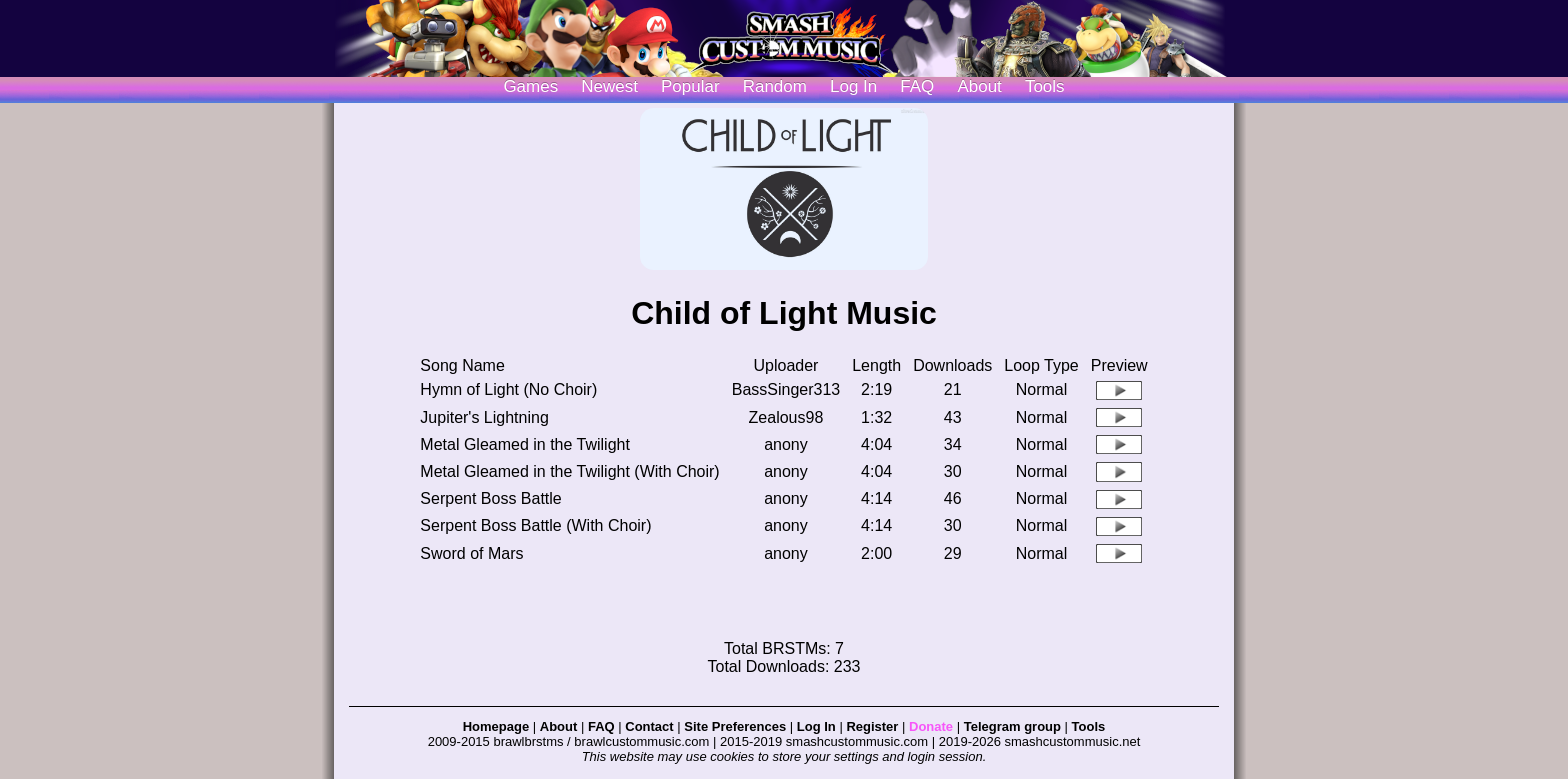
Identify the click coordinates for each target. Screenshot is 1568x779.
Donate (931, 726)
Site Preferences (735, 726)
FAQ (917, 86)
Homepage (496, 726)
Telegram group (1012, 726)
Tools (1045, 86)
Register (872, 726)
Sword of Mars (471, 553)
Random (775, 86)
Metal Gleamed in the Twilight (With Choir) (569, 471)
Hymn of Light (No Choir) (508, 389)
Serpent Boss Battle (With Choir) (535, 525)
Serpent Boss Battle (490, 498)
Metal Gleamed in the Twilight (525, 444)
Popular (690, 86)
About (979, 86)
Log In (816, 726)
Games (530, 86)
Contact (649, 726)
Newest (609, 86)
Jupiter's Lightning (484, 417)
